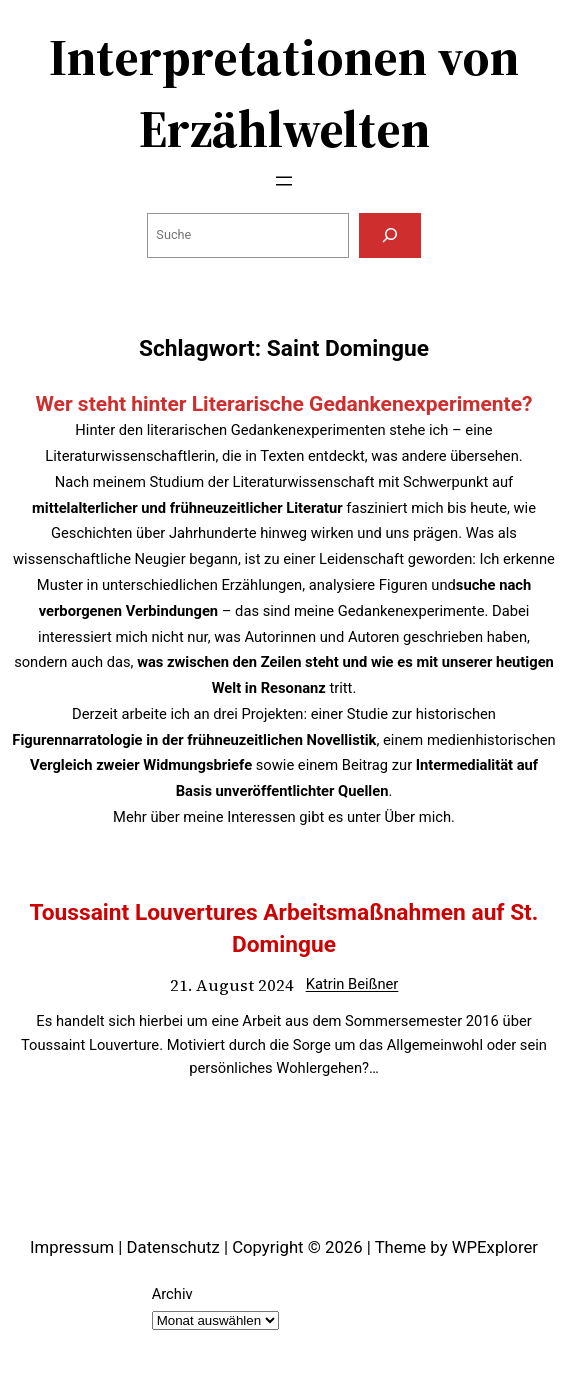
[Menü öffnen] (284, 181)
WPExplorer (495, 1247)
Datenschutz (173, 1247)
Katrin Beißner (352, 984)
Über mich (417, 817)
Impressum (72, 1247)
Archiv (172, 1294)
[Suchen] (390, 235)
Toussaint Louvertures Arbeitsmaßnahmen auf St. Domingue (284, 928)
